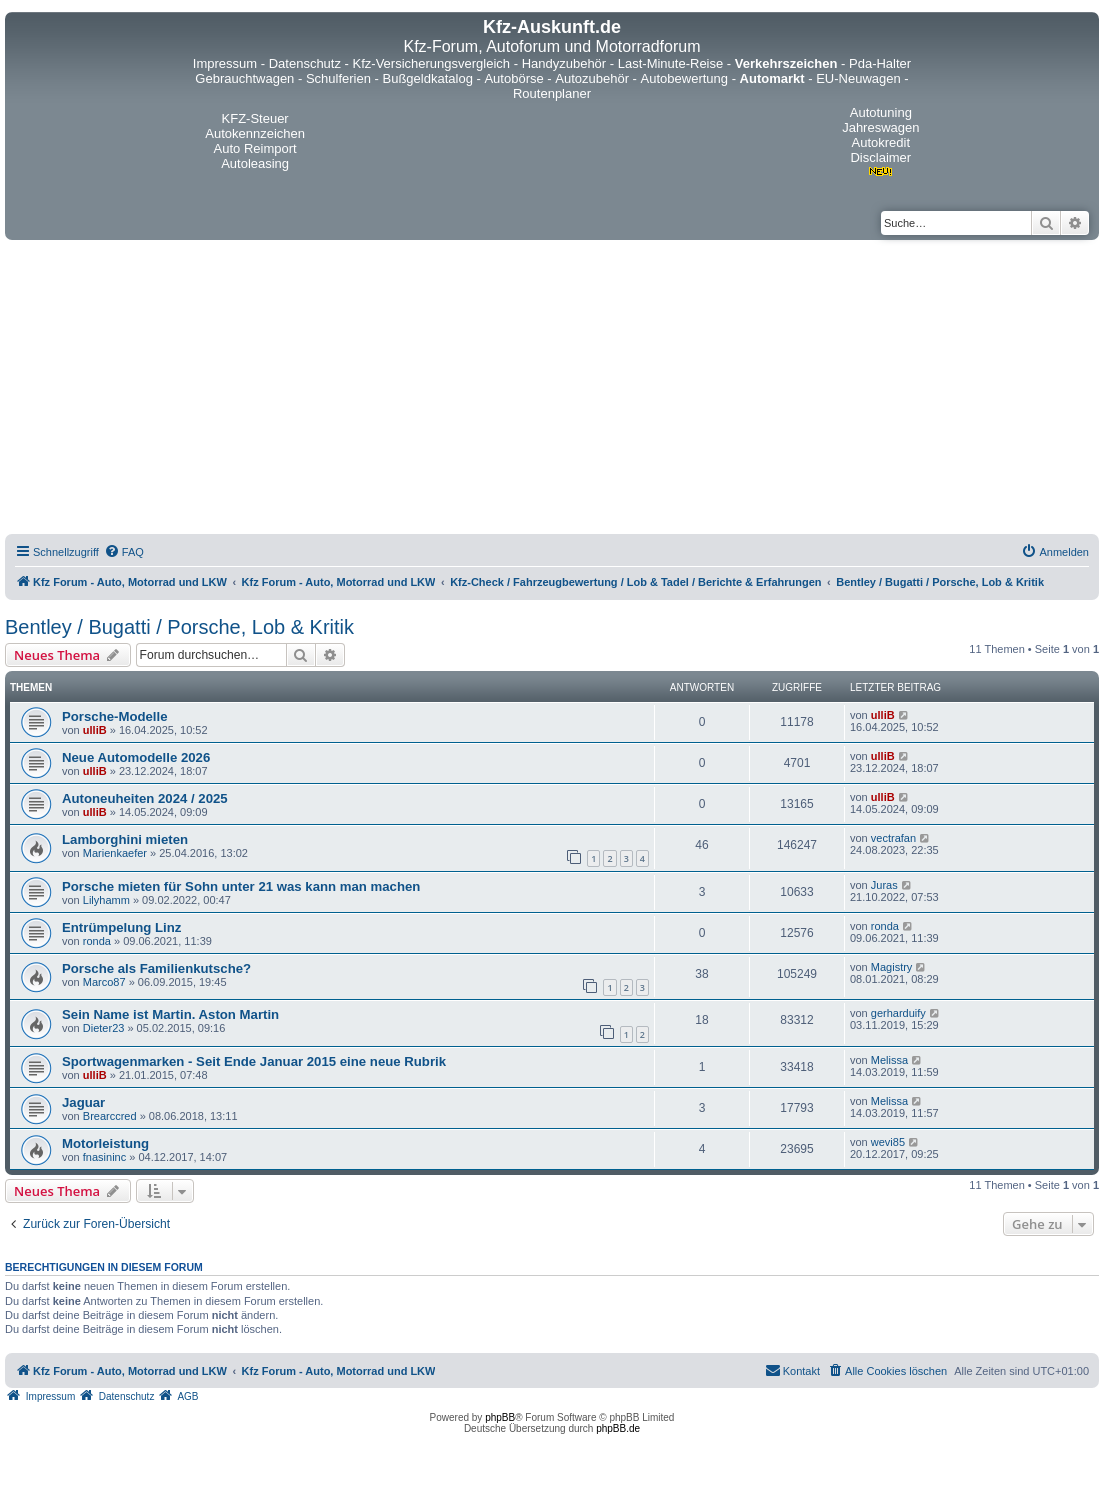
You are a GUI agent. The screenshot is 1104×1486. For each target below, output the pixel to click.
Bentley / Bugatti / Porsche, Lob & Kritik (179, 627)
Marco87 (104, 982)
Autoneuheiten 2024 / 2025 (145, 798)
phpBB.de (618, 1428)
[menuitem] (124, 552)
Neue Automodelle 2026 (136, 757)
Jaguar (83, 1102)
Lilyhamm (106, 900)
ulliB (95, 730)
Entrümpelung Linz (121, 927)
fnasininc (104, 1157)
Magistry (892, 967)
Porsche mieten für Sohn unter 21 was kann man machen (241, 886)
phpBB (500, 1417)
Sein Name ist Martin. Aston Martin (170, 1014)
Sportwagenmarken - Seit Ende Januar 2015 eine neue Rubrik (254, 1061)
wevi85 (888, 1142)
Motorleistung (105, 1143)
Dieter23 (104, 1028)
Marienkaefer (115, 853)
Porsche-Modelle (115, 716)
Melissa (889, 1060)
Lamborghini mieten (125, 839)
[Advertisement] (552, 390)
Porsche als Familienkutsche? (156, 968)
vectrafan (893, 838)
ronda (97, 941)
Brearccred (110, 1116)
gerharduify (898, 1013)
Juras (884, 885)
